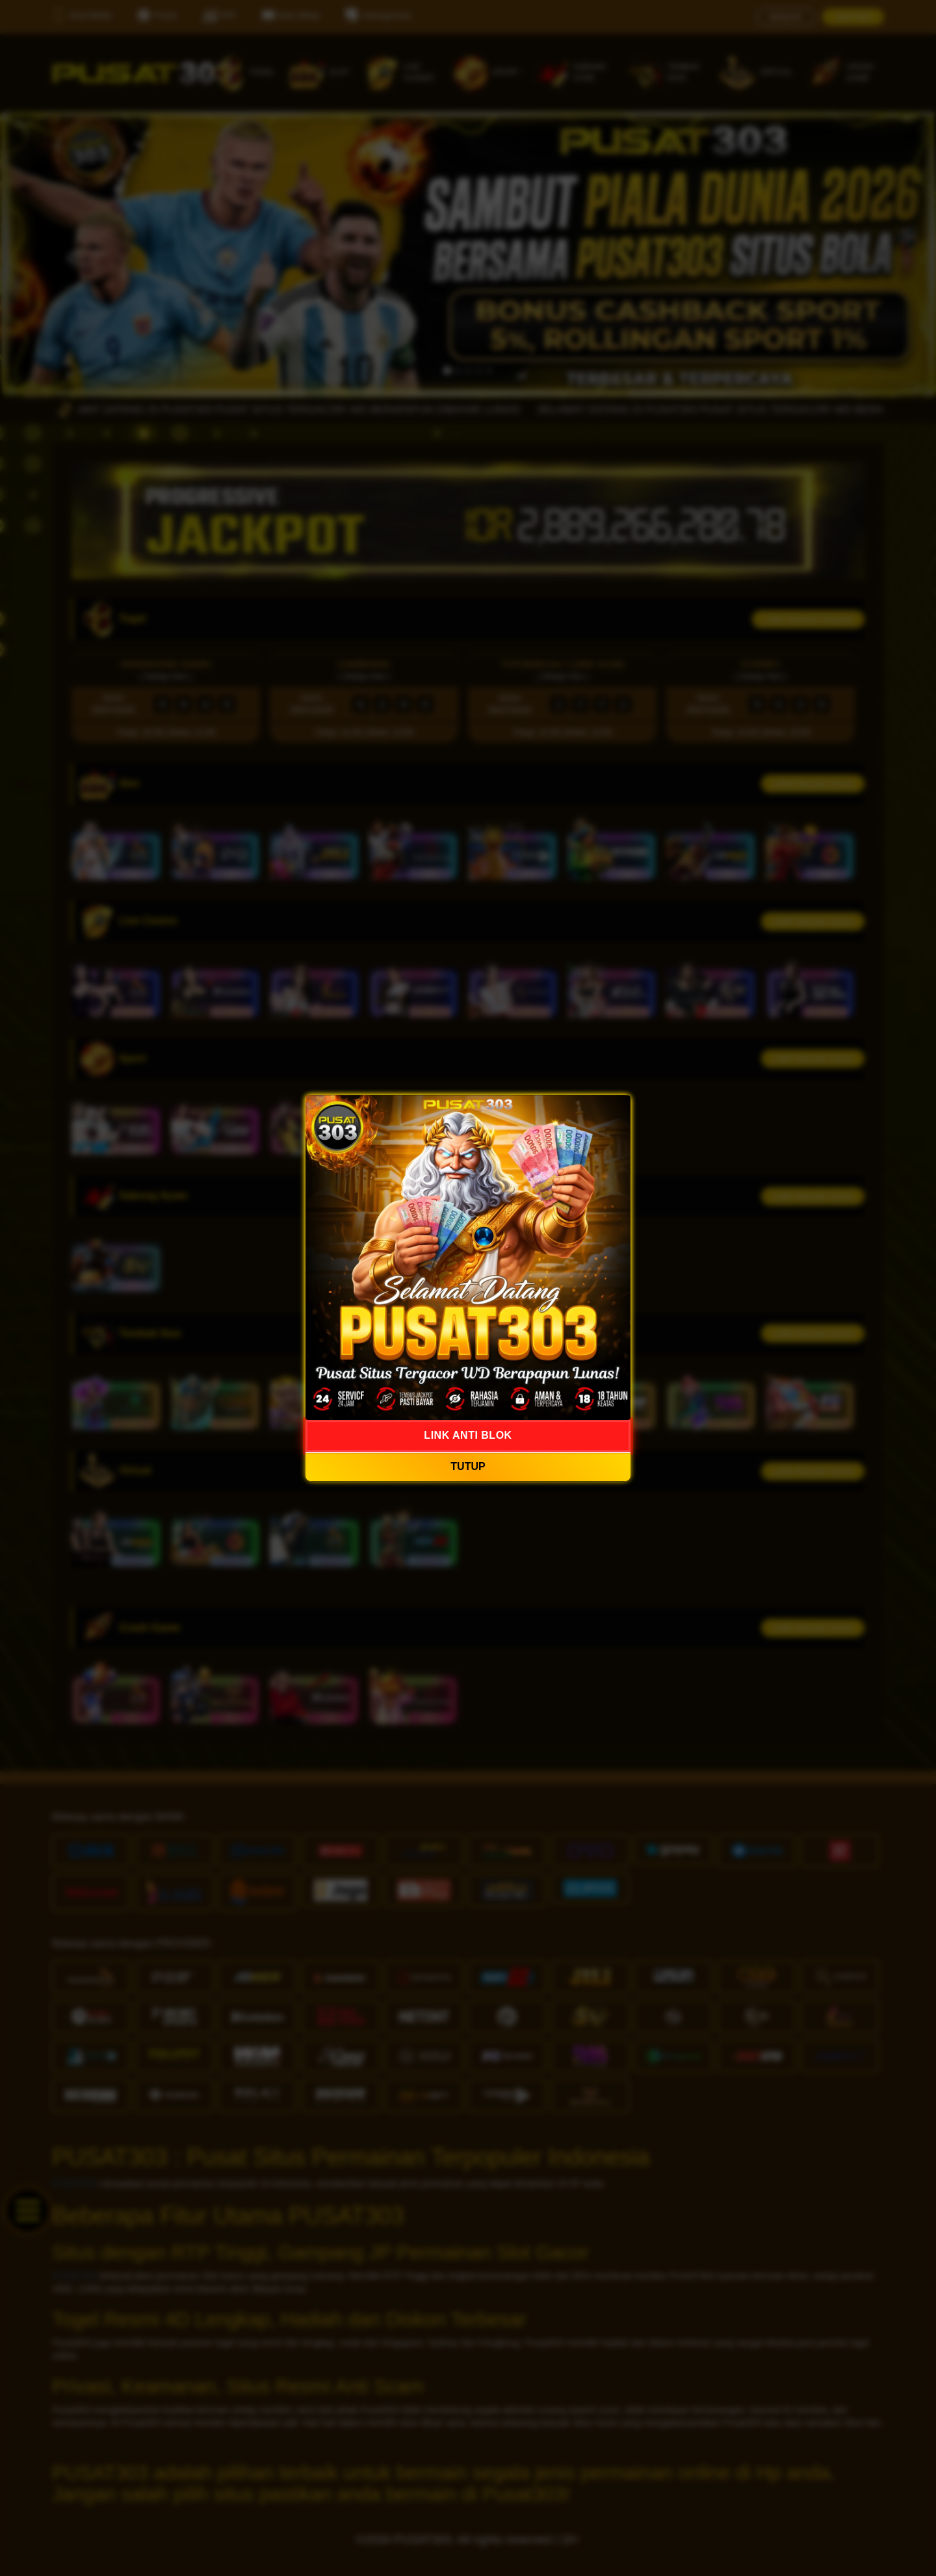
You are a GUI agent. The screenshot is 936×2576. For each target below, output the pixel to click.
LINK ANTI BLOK (468, 1435)
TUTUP (467, 1466)
